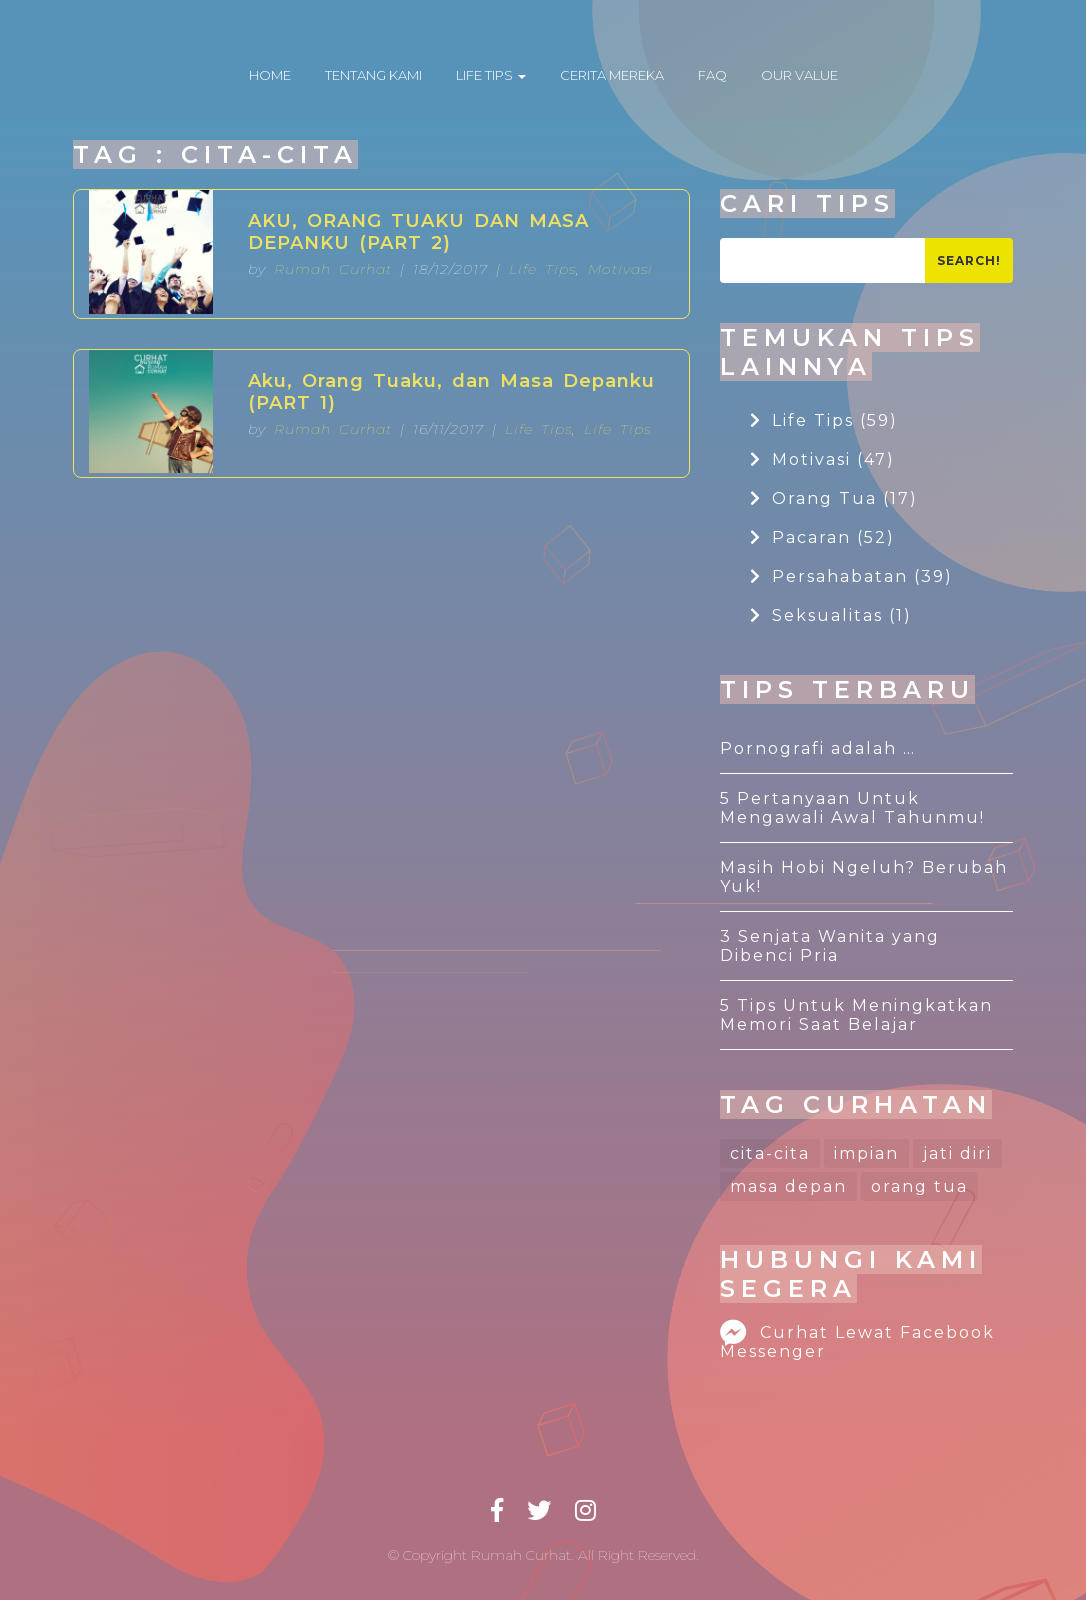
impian (866, 1153)
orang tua (919, 1186)
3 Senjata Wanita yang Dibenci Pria (830, 946)
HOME (270, 75)
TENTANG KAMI (373, 75)
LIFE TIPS (491, 75)
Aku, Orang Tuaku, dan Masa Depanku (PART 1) (451, 392)
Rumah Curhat (333, 269)
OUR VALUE (799, 75)
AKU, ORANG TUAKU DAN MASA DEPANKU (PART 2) (418, 232)
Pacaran (822, 537)
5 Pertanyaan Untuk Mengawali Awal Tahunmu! (852, 808)
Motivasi (620, 269)
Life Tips (542, 269)
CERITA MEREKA (612, 75)
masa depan (788, 1186)
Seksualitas (831, 615)
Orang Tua (834, 498)
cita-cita (770, 1153)
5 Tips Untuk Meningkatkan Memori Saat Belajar (856, 1015)
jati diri (957, 1153)
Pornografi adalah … (818, 748)
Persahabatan (851, 576)
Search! (969, 260)
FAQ (712, 75)
